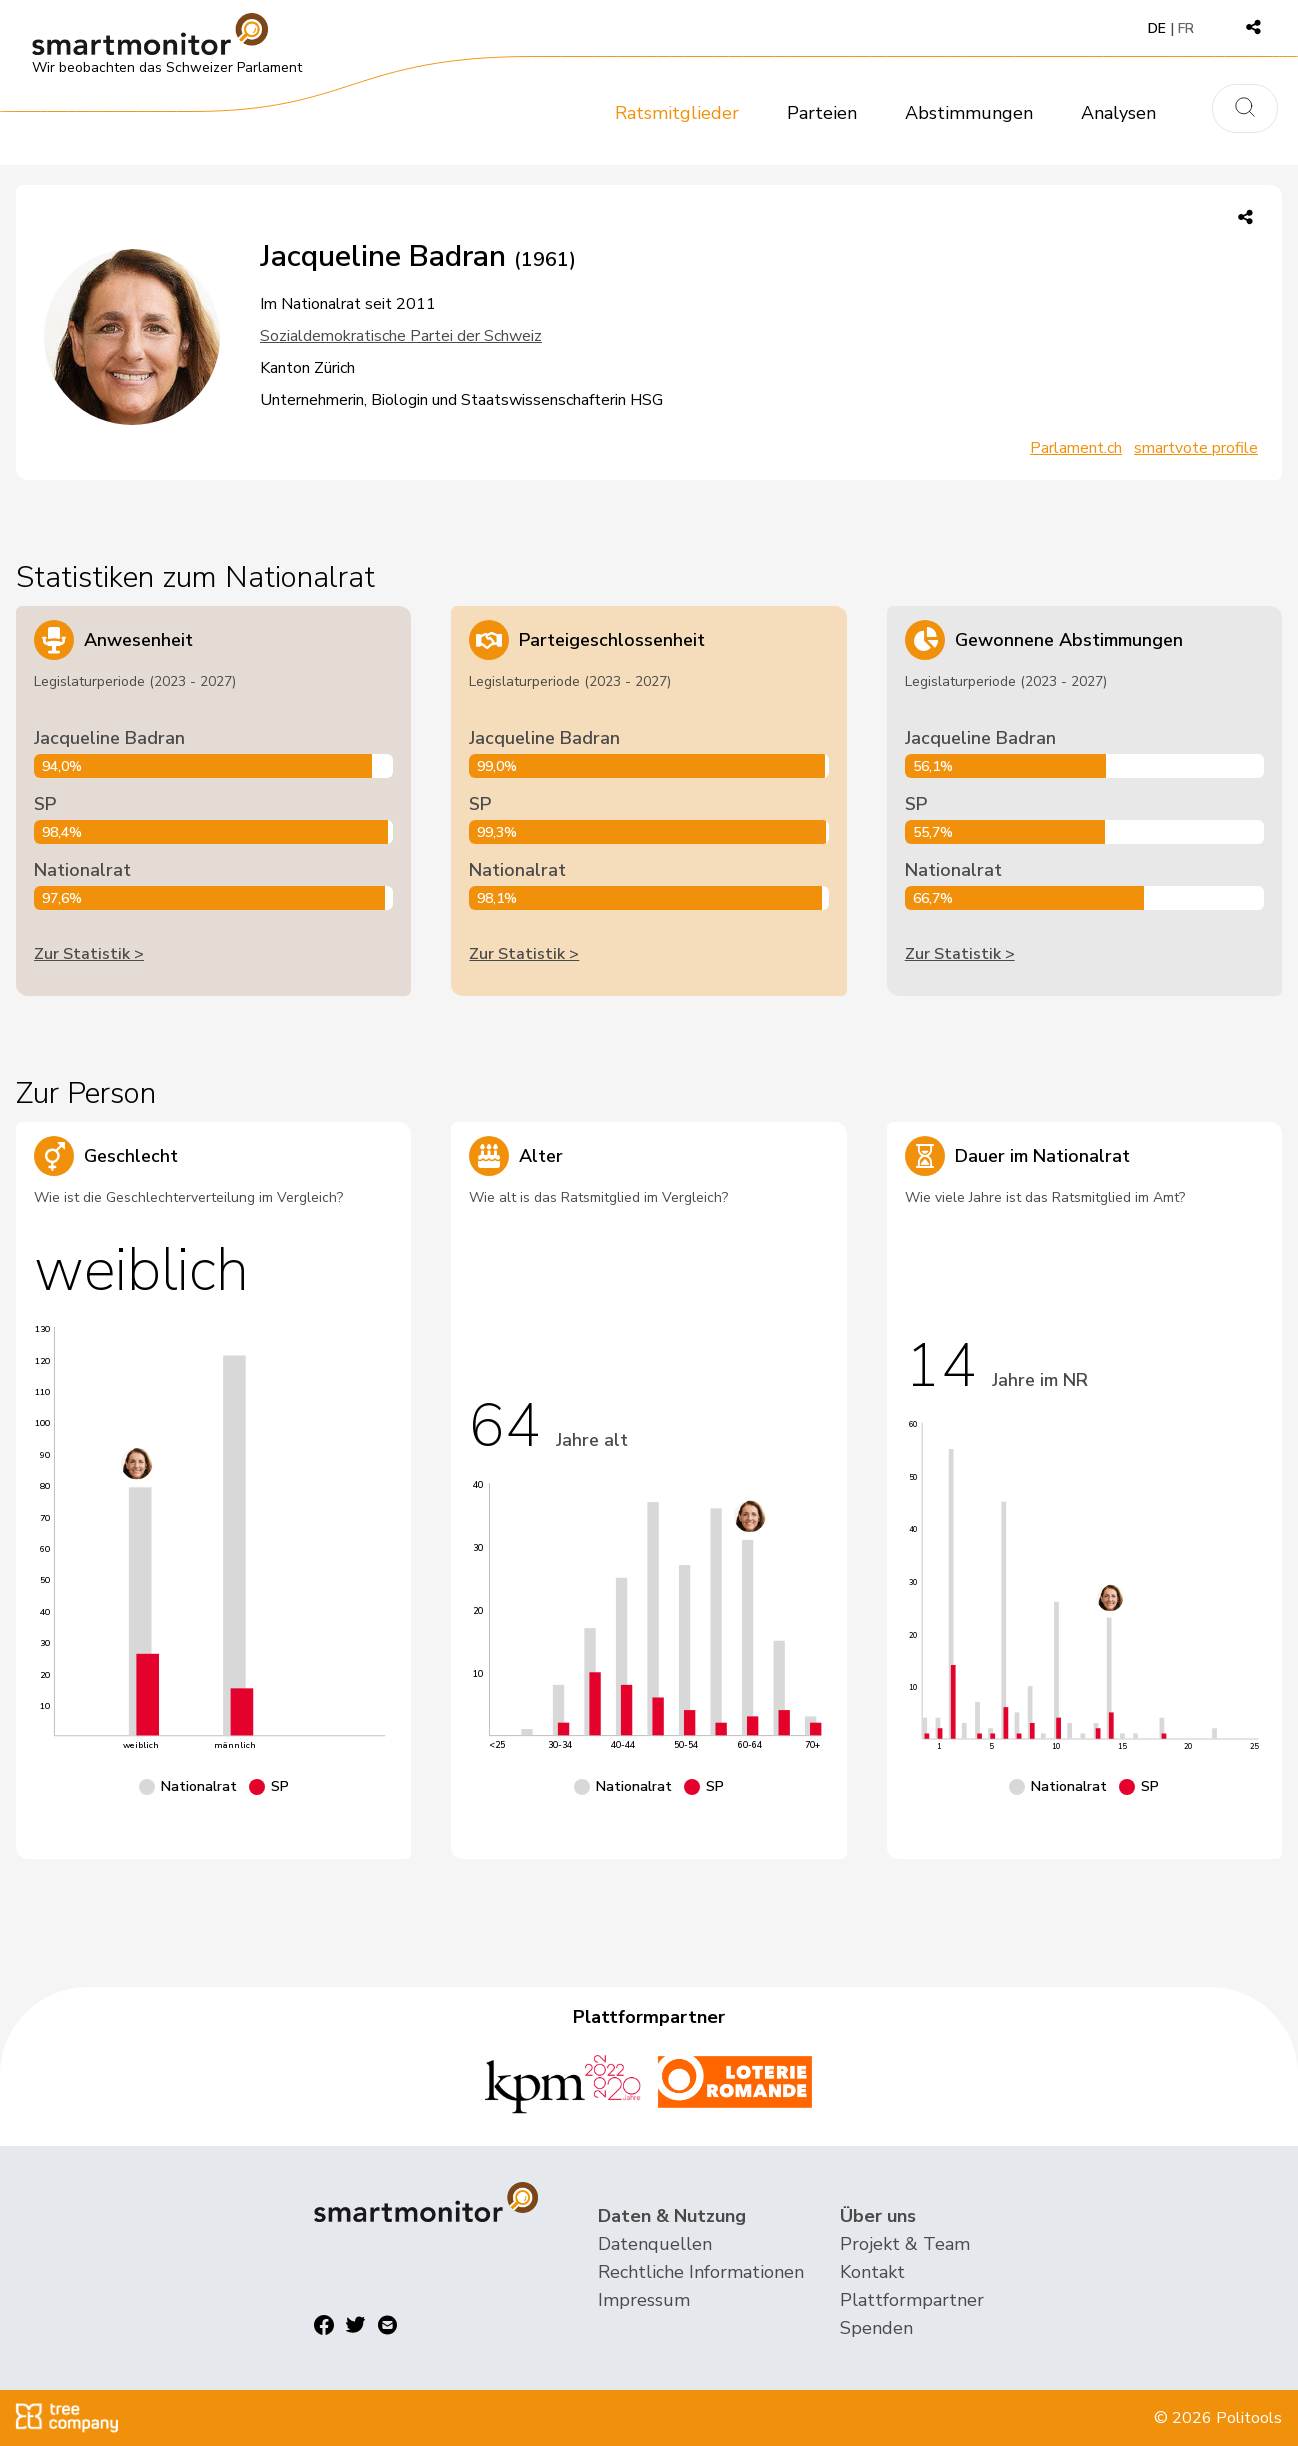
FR (1186, 28)
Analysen (1118, 113)
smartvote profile (1196, 448)
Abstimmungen (969, 113)
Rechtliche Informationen (701, 2272)
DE (1157, 28)
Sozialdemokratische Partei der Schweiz (401, 336)
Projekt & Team (905, 2244)
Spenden (876, 2328)
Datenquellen (655, 2244)
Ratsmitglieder (677, 113)
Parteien (822, 113)
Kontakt (872, 2272)
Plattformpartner (912, 2300)
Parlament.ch (1076, 448)
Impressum (644, 2300)
